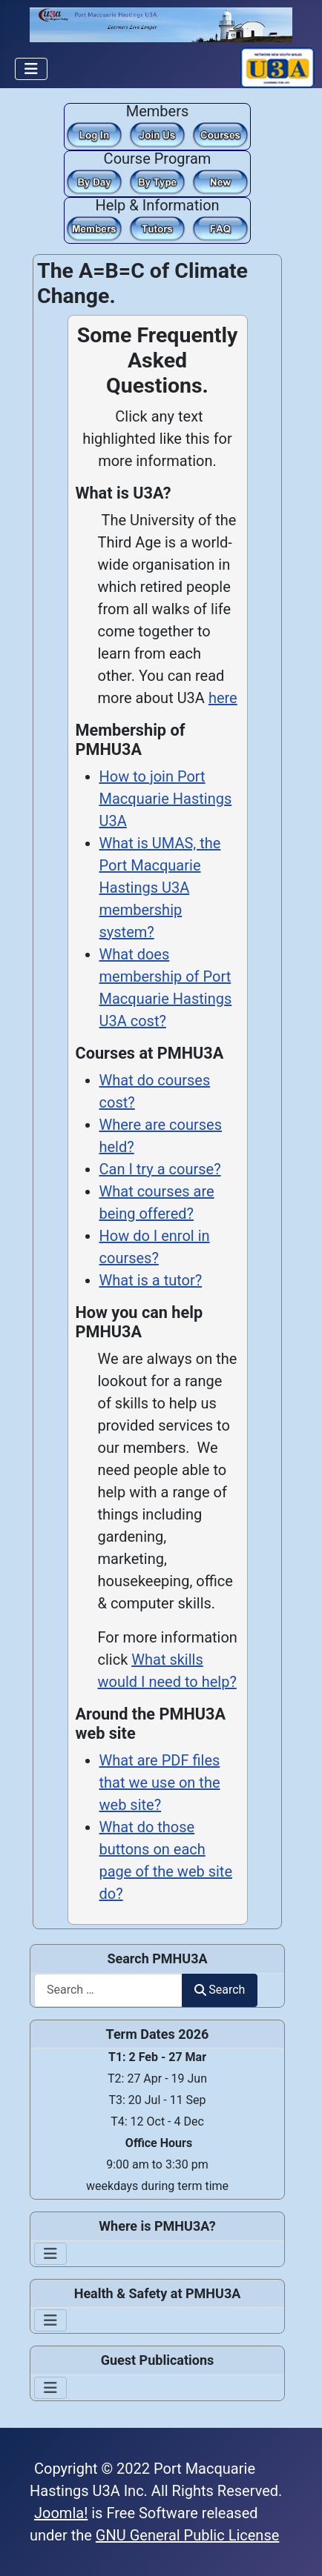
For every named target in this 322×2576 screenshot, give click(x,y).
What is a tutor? (151, 1280)
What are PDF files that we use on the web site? (159, 1782)
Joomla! (61, 2513)
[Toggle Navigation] (31, 69)
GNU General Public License (188, 2535)
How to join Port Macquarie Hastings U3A (165, 799)
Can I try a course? (160, 1169)
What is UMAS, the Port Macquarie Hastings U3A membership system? (160, 887)
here (222, 698)
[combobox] (108, 1990)
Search (219, 1990)
